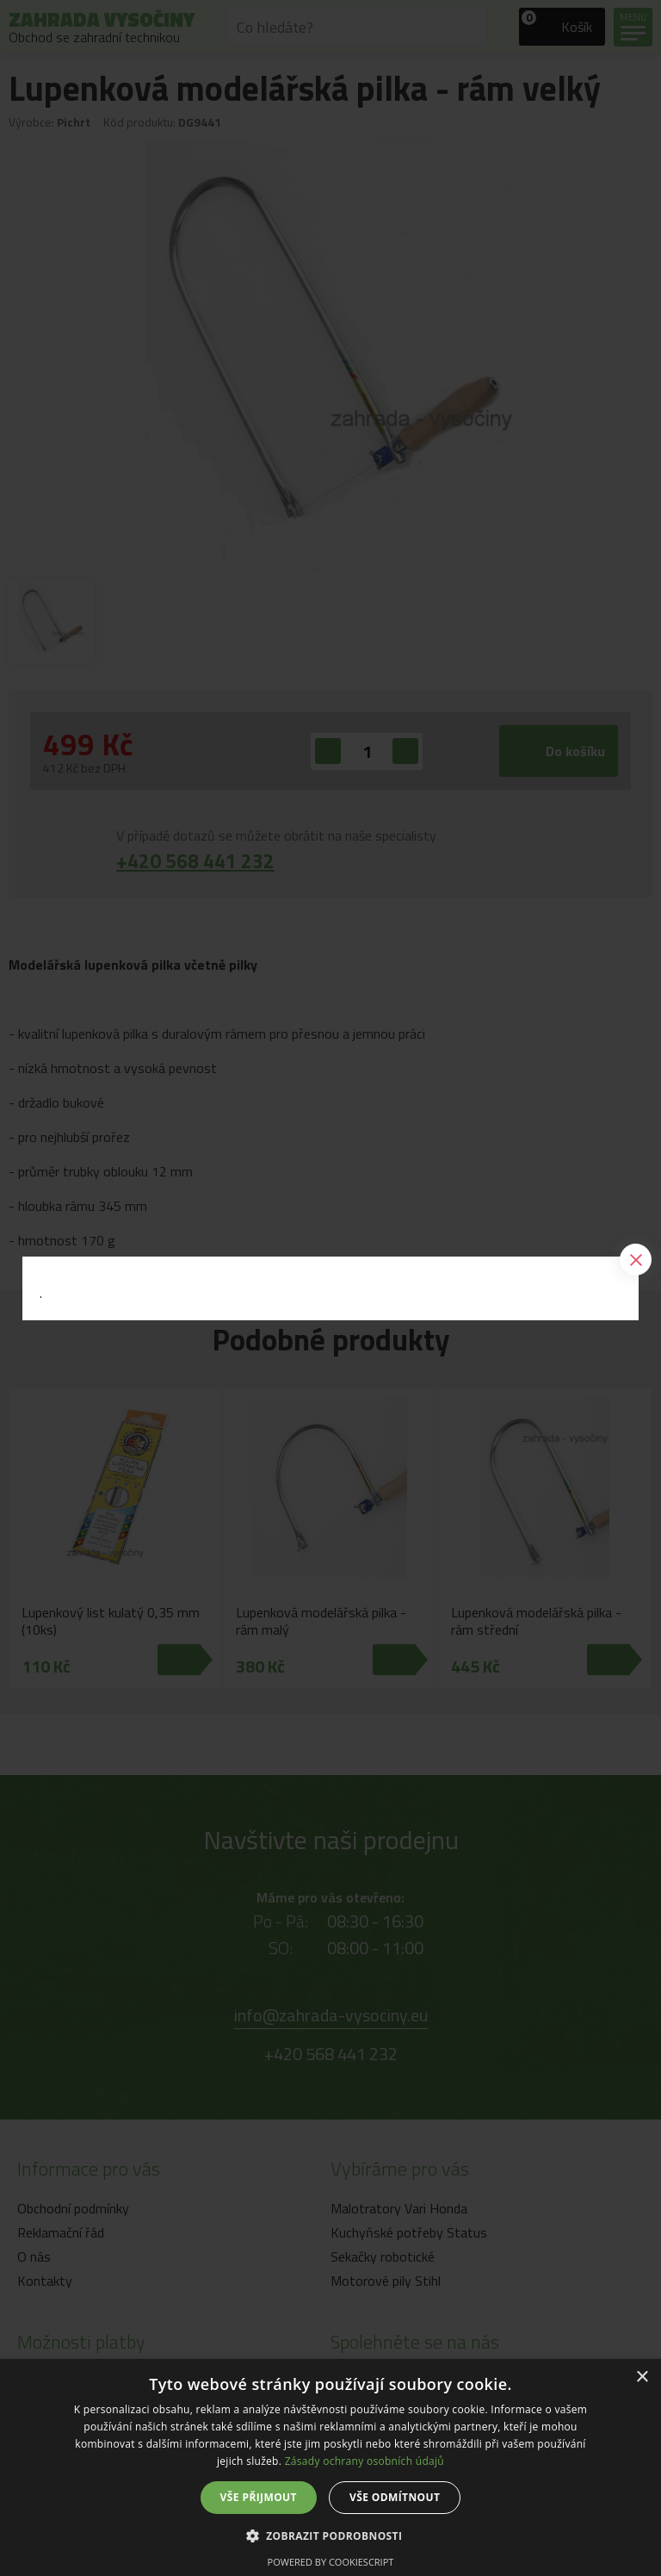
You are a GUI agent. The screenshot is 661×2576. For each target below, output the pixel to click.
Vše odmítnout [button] (394, 2497)
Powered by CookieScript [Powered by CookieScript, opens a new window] (331, 2561)
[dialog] (330, 2467)
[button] (331, 2535)
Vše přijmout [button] (258, 2497)
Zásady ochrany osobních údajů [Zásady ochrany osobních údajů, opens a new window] (364, 2461)
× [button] (641, 2377)
